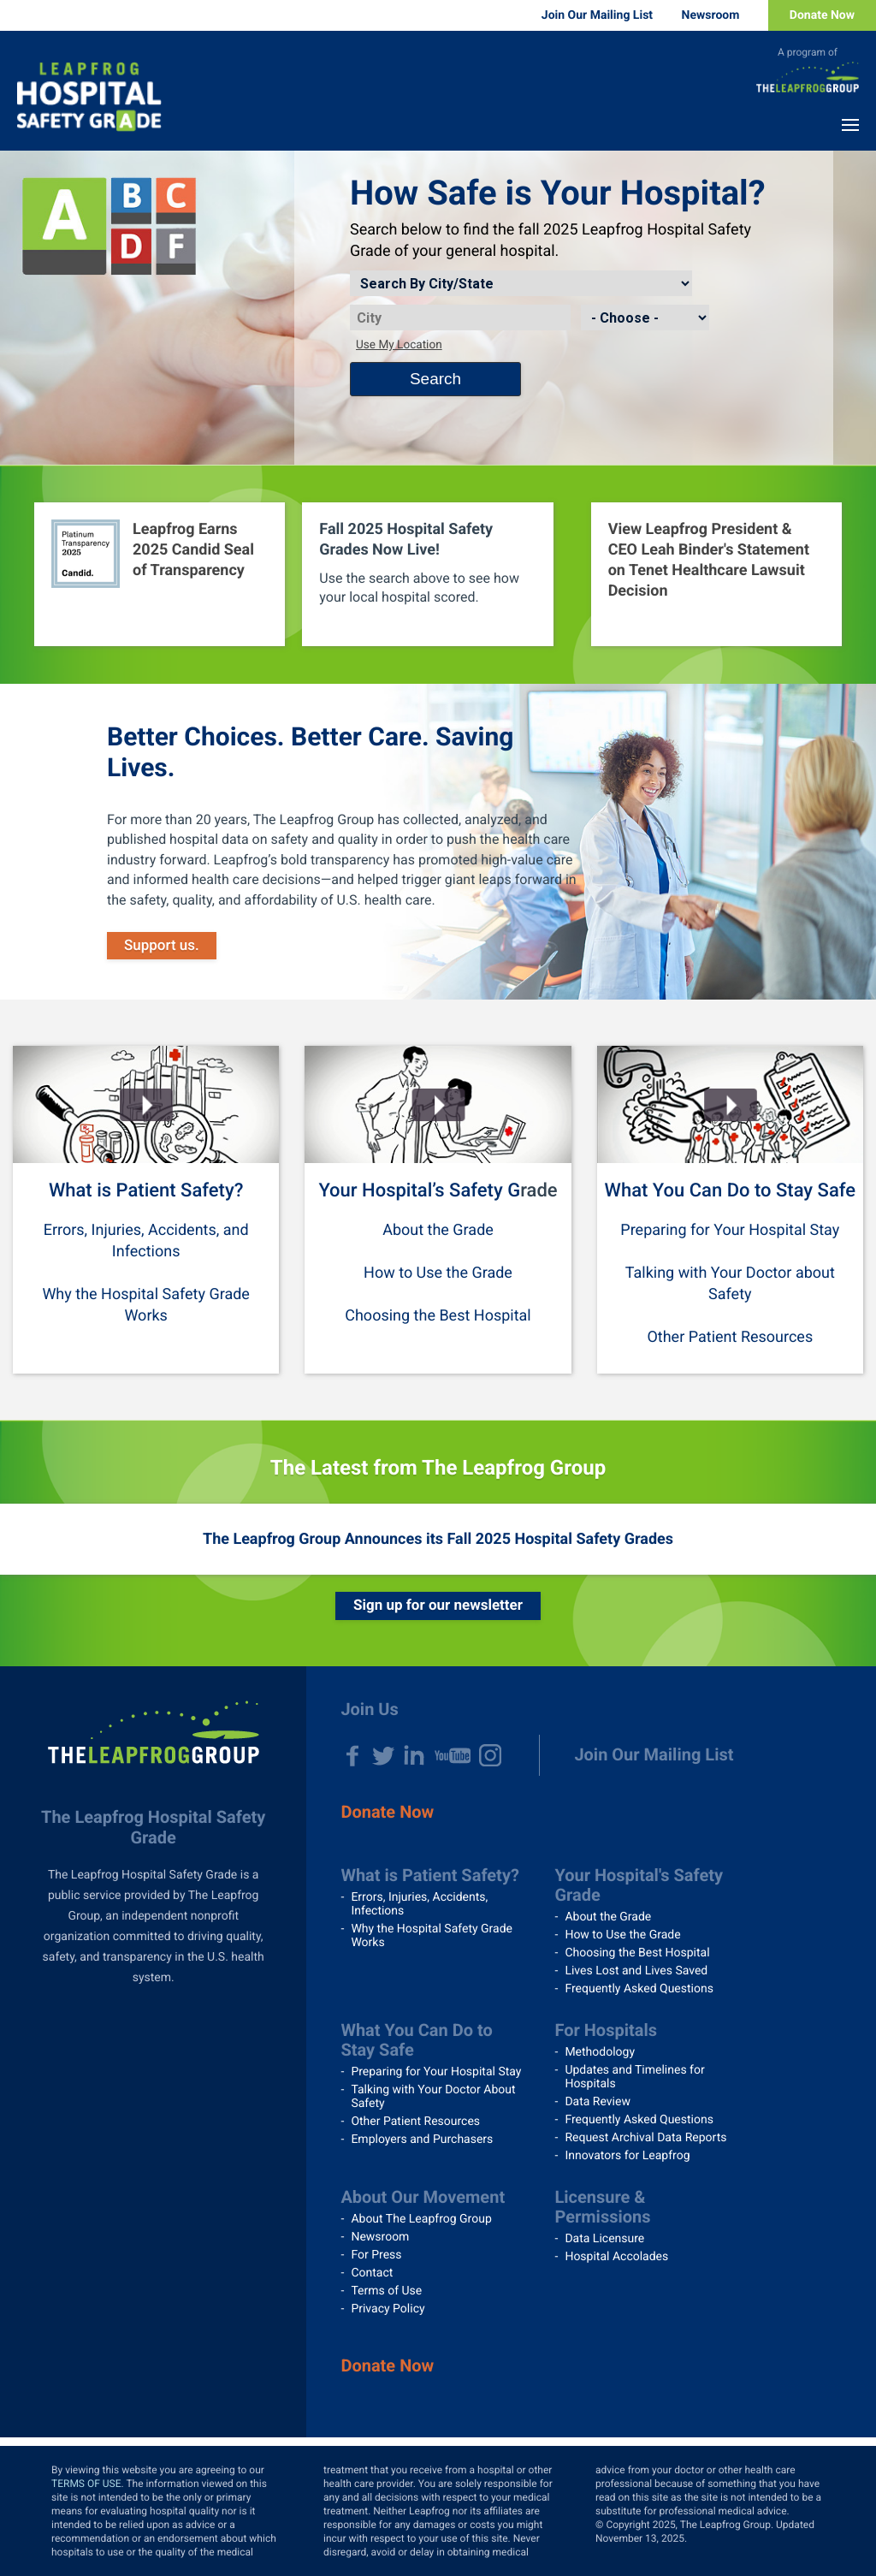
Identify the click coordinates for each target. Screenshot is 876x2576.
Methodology (600, 2052)
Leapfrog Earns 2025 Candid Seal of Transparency (193, 549)
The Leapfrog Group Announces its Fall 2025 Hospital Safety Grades (438, 1539)
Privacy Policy (387, 2309)
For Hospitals (605, 2030)
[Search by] (521, 283)
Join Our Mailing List (597, 15)
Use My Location (399, 345)
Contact (372, 2273)
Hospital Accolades (616, 2257)
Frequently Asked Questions (639, 1989)
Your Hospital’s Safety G (419, 1191)
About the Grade (438, 1230)
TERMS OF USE (86, 2484)
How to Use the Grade (438, 1273)
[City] (460, 317)
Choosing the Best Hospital (438, 1316)
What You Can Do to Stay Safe (730, 1191)
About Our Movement (422, 2197)
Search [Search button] (435, 379)
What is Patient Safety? (146, 1191)
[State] (645, 317)
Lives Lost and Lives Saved (636, 1971)
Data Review (597, 2102)
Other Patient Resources (730, 1337)
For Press (376, 2255)
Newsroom (711, 15)
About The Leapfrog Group (421, 2219)
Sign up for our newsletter (438, 1605)
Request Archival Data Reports (645, 2138)
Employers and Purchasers (422, 2139)
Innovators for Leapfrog (627, 2156)
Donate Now (822, 15)
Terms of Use (386, 2291)
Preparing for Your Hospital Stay (729, 1230)
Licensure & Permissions (602, 2207)
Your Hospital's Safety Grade (638, 1885)
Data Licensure (604, 2239)
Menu (850, 125)
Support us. (161, 945)
